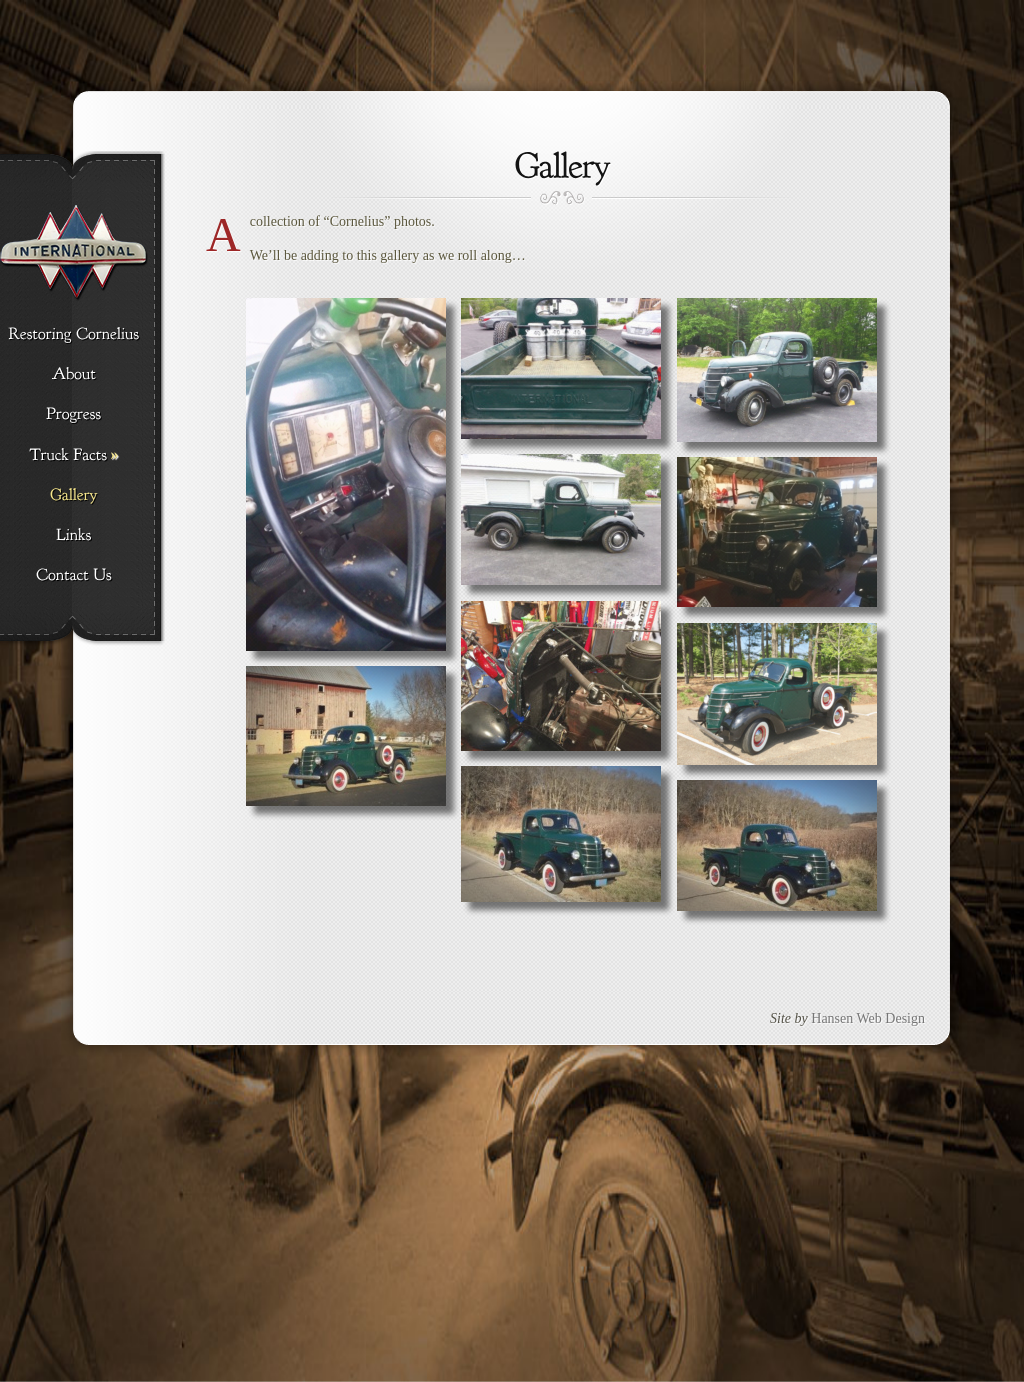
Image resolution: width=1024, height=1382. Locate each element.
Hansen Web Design (868, 1018)
